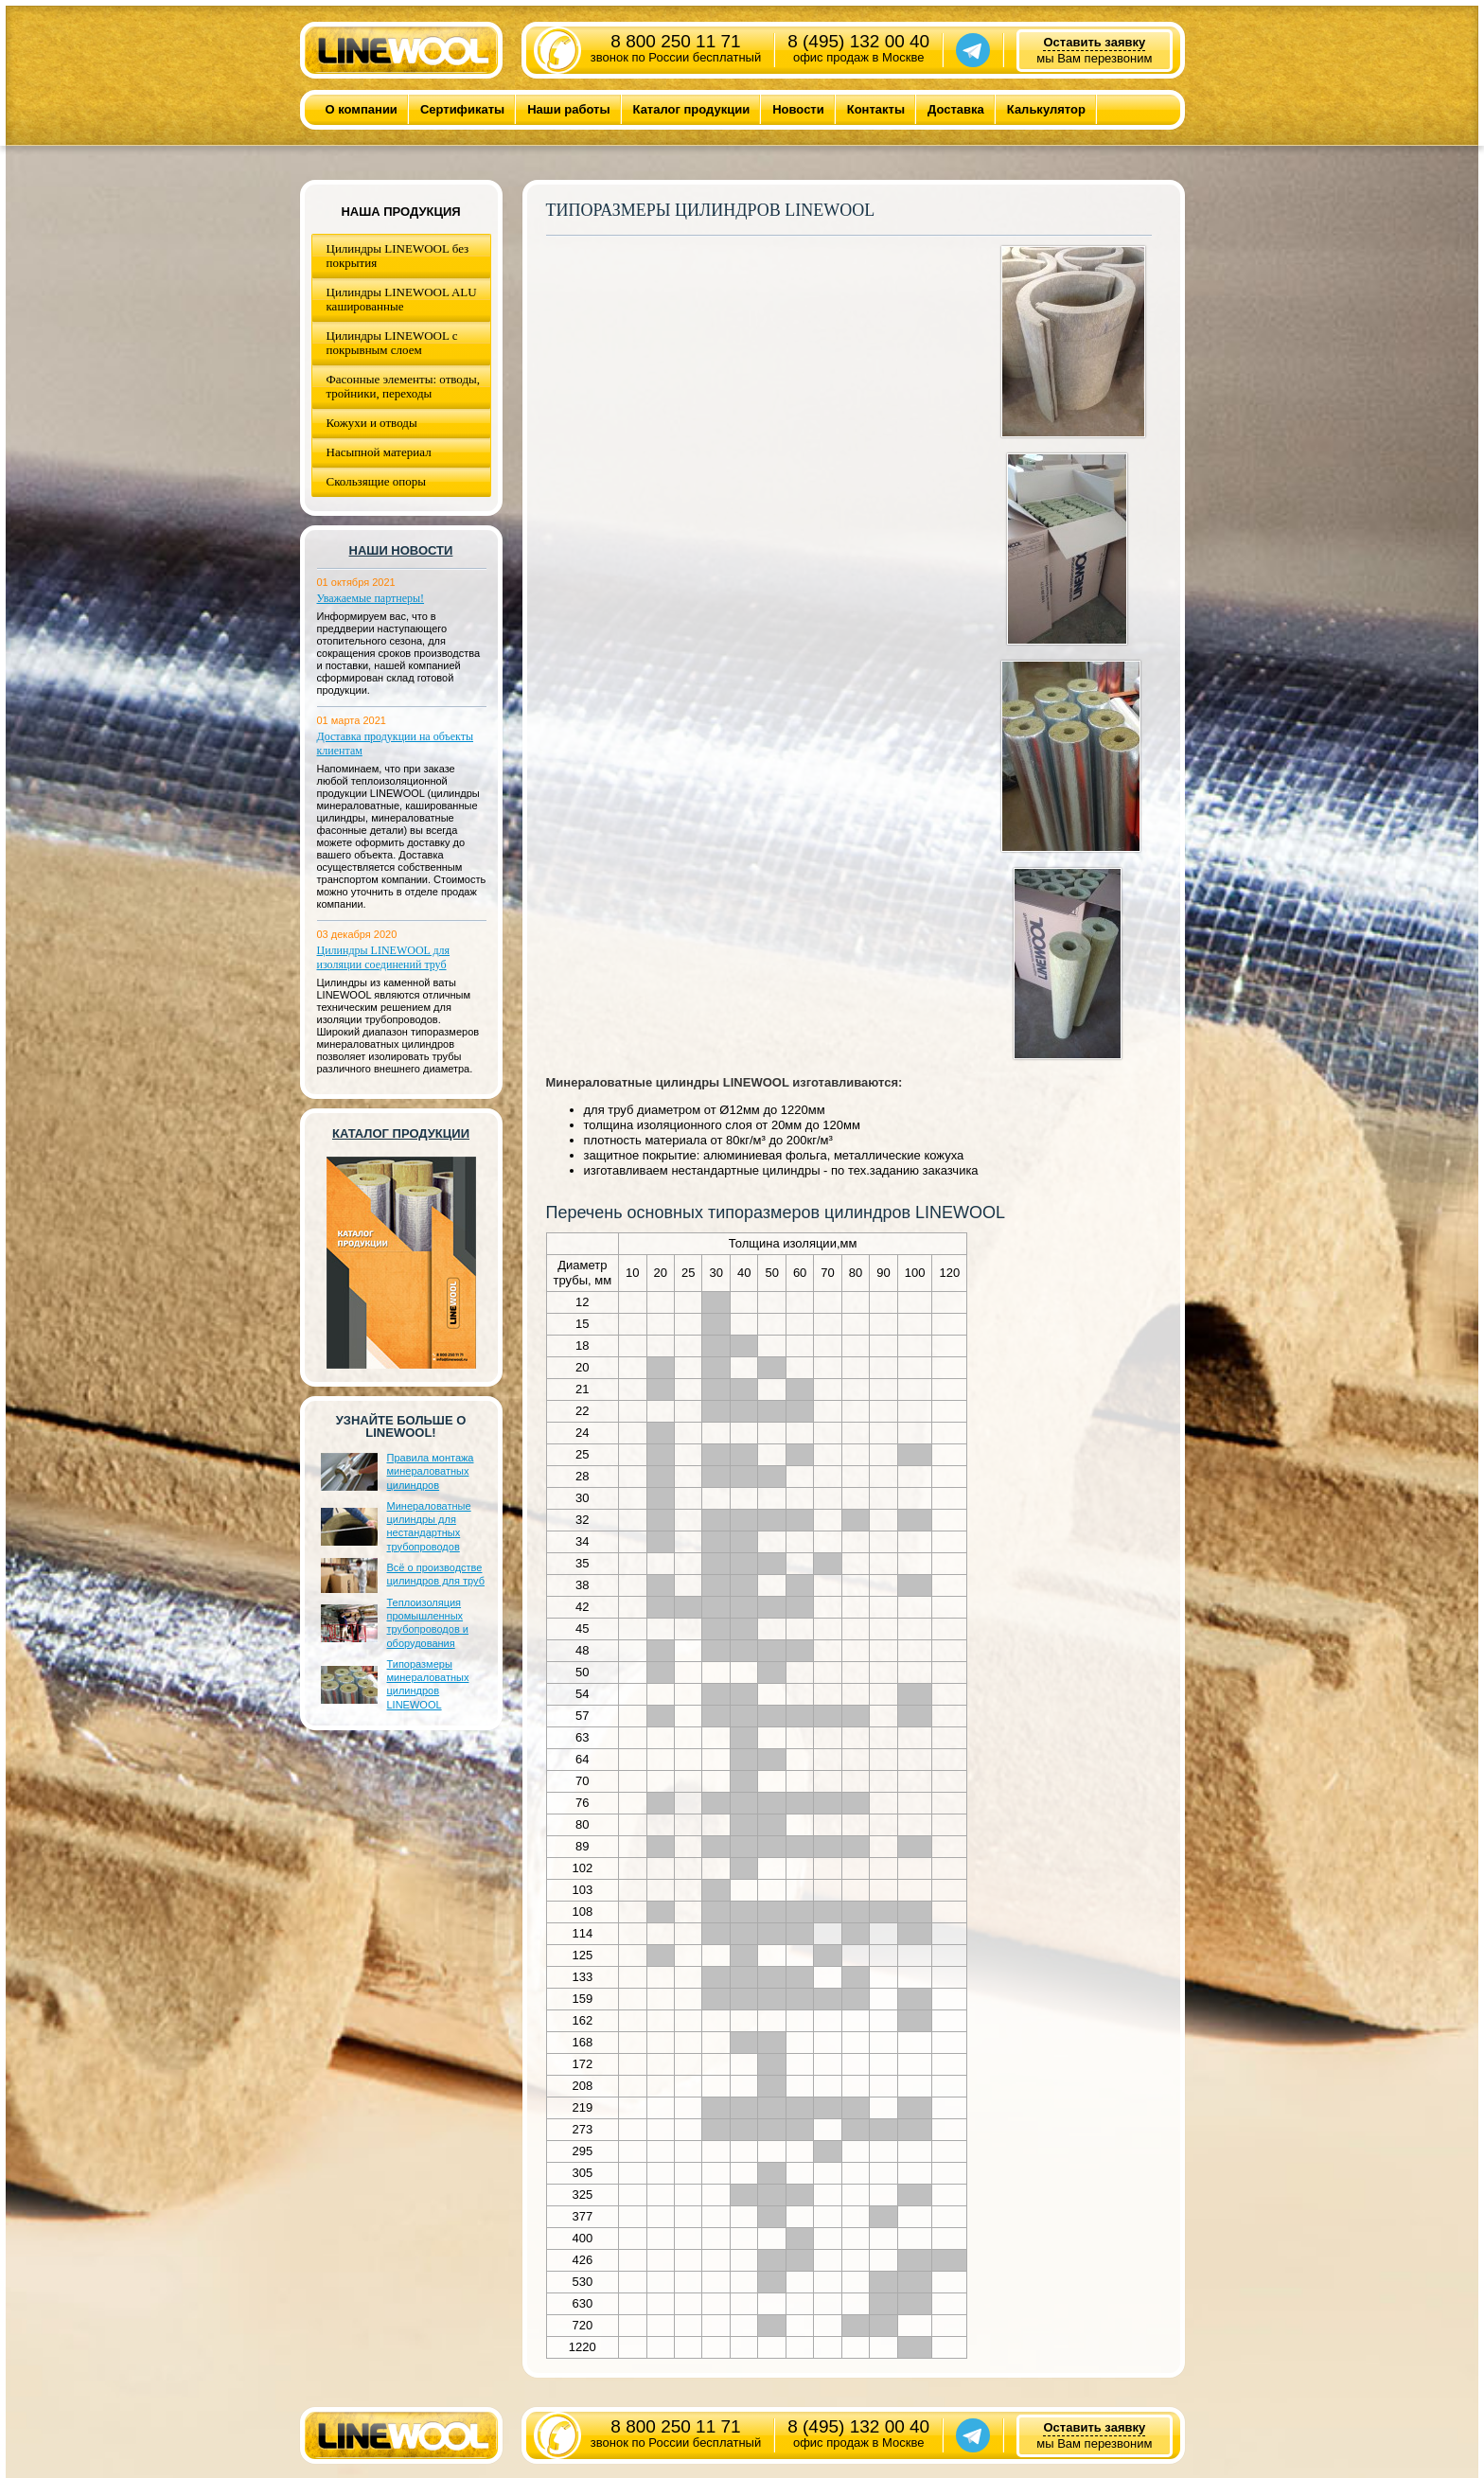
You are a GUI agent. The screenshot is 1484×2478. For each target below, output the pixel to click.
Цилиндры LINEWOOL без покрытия (398, 255)
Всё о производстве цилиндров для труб (436, 1574)
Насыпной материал (379, 452)
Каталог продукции (692, 109)
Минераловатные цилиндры (633, 1082)
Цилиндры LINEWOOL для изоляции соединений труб (383, 957)
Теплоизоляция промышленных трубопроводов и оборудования (427, 1623)
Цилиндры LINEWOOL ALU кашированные (402, 299)
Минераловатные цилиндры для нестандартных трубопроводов (429, 1526)
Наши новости (401, 550)
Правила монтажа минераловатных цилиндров (430, 1471)
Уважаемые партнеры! (371, 598)
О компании (362, 109)
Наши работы (568, 109)
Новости (798, 109)
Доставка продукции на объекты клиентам (395, 743)
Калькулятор (1046, 109)
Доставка (956, 109)
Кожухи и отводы (372, 423)
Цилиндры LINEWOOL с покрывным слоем (392, 342)
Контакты (876, 109)
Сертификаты (462, 109)
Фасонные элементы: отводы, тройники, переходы (404, 386)
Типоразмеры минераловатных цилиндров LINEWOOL (428, 1684)
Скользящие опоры (376, 481)
